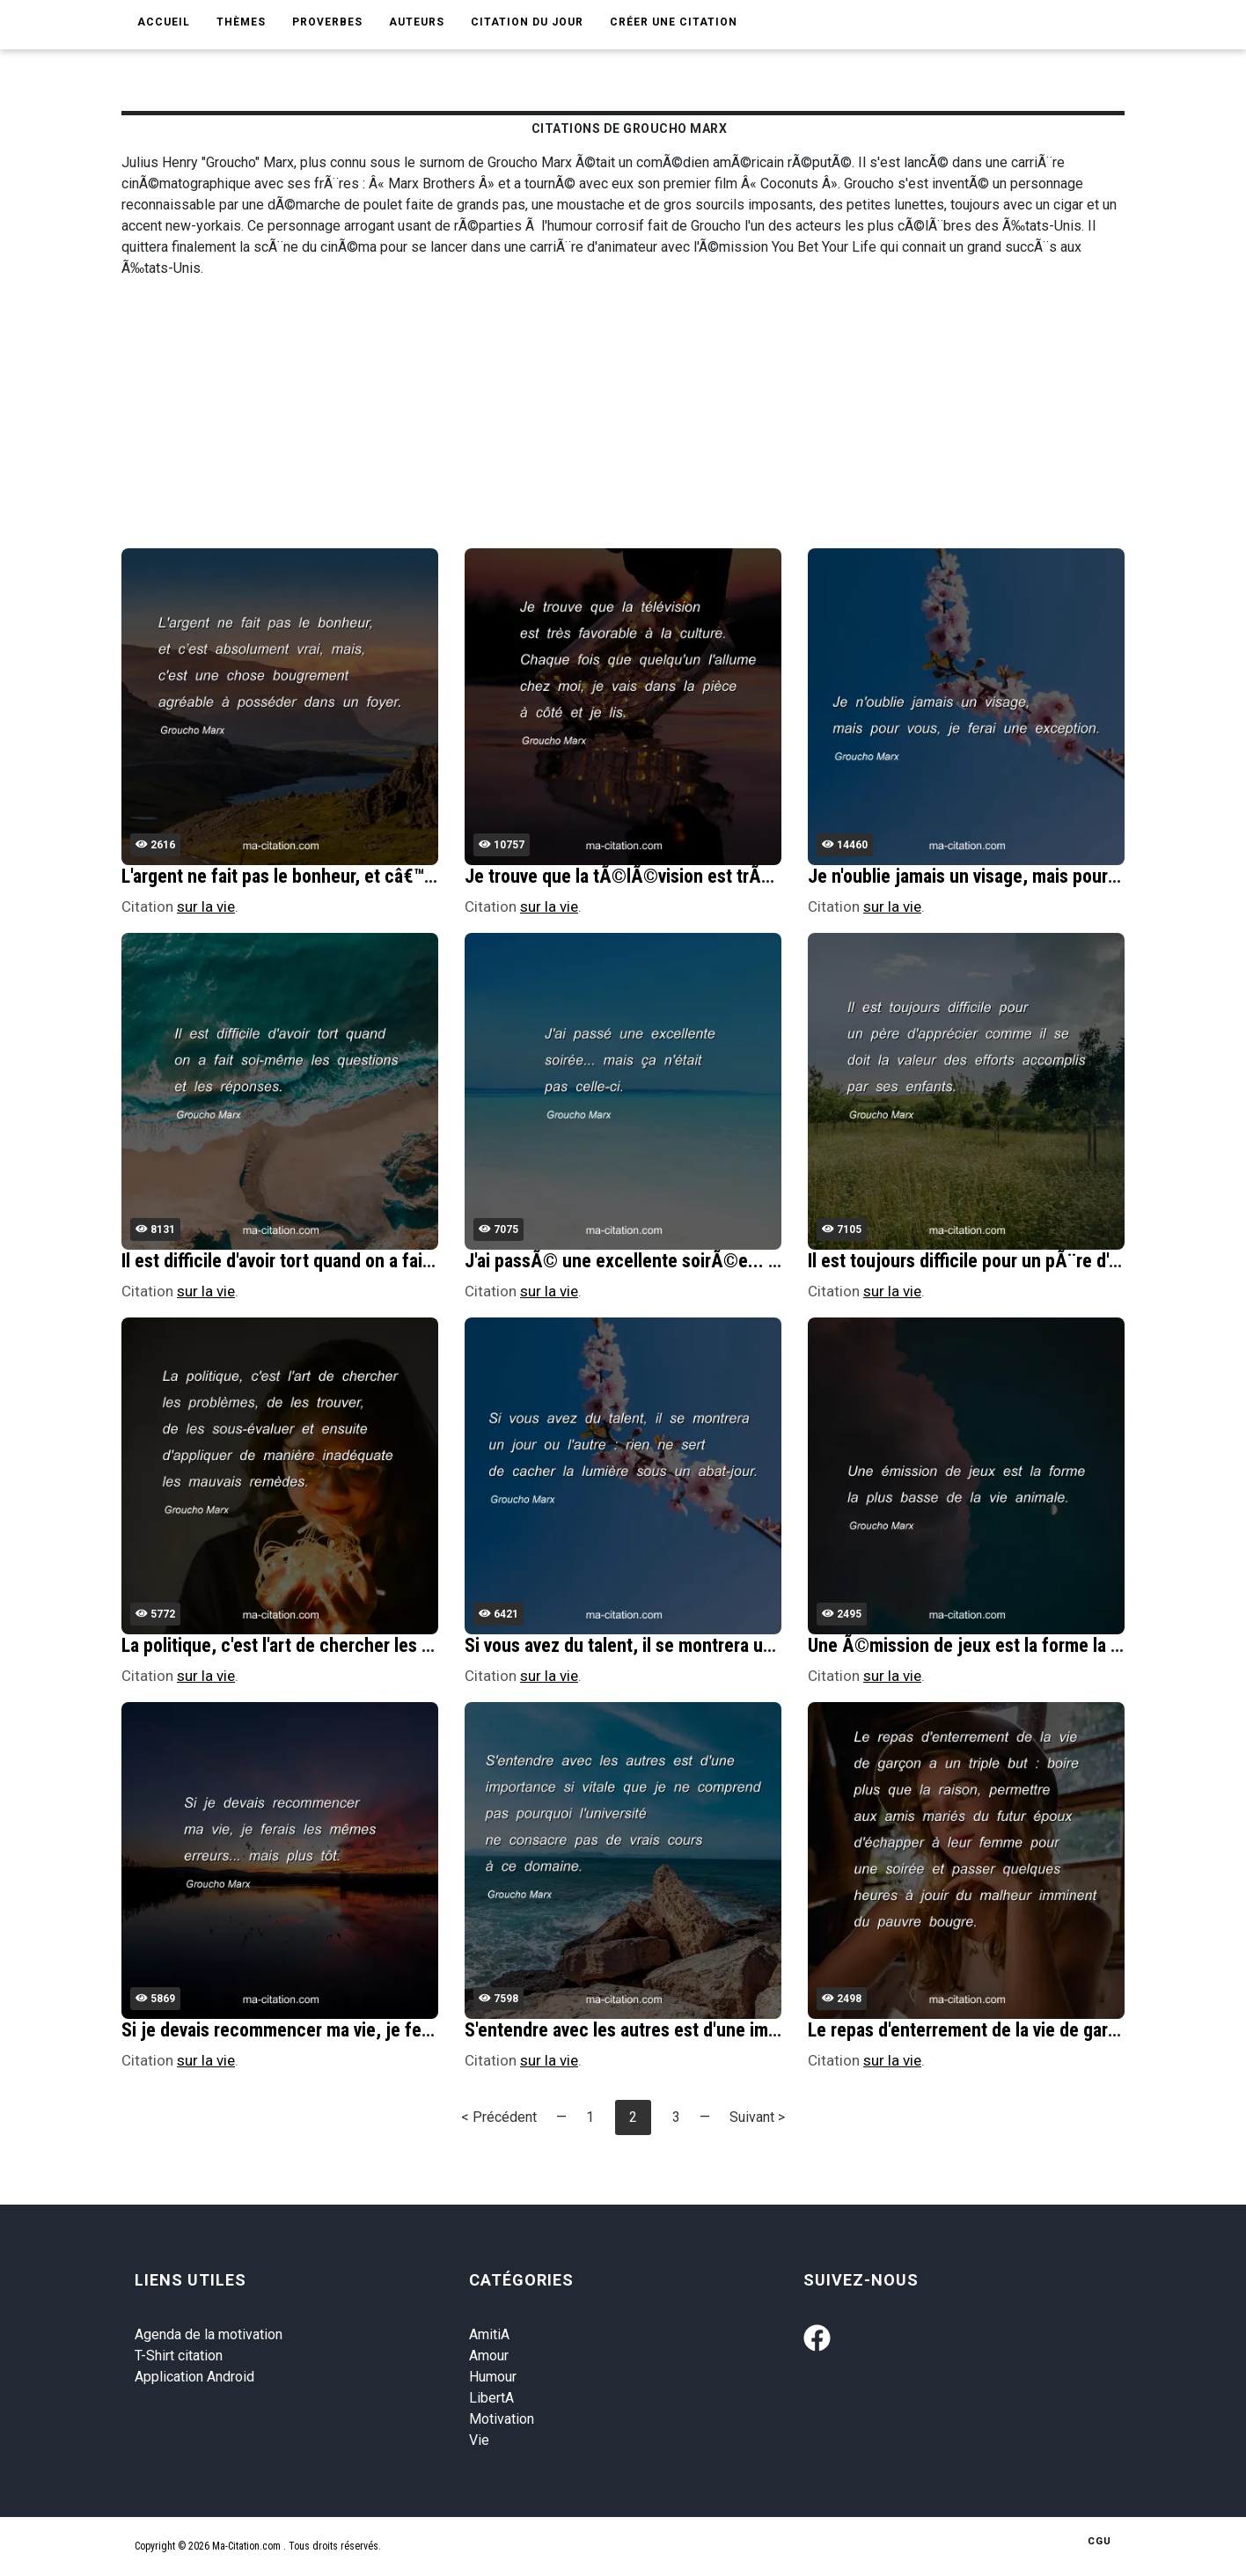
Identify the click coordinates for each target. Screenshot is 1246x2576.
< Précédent (499, 2117)
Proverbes (327, 22)
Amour (489, 2355)
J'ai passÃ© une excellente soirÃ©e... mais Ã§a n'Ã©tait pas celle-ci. (736, 1261)
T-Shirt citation (179, 2355)
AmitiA (489, 2334)
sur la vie (206, 906)
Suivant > (757, 2117)
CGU (1099, 2541)
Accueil (163, 22)
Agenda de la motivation (208, 2334)
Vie (479, 2440)
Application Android (194, 2376)
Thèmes (241, 22)
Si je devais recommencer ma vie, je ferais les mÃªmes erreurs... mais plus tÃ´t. (431, 2030)
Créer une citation (673, 22)
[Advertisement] (649, 416)
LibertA (491, 2397)
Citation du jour (527, 22)
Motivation (501, 2419)
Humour (493, 2376)
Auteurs (416, 22)
